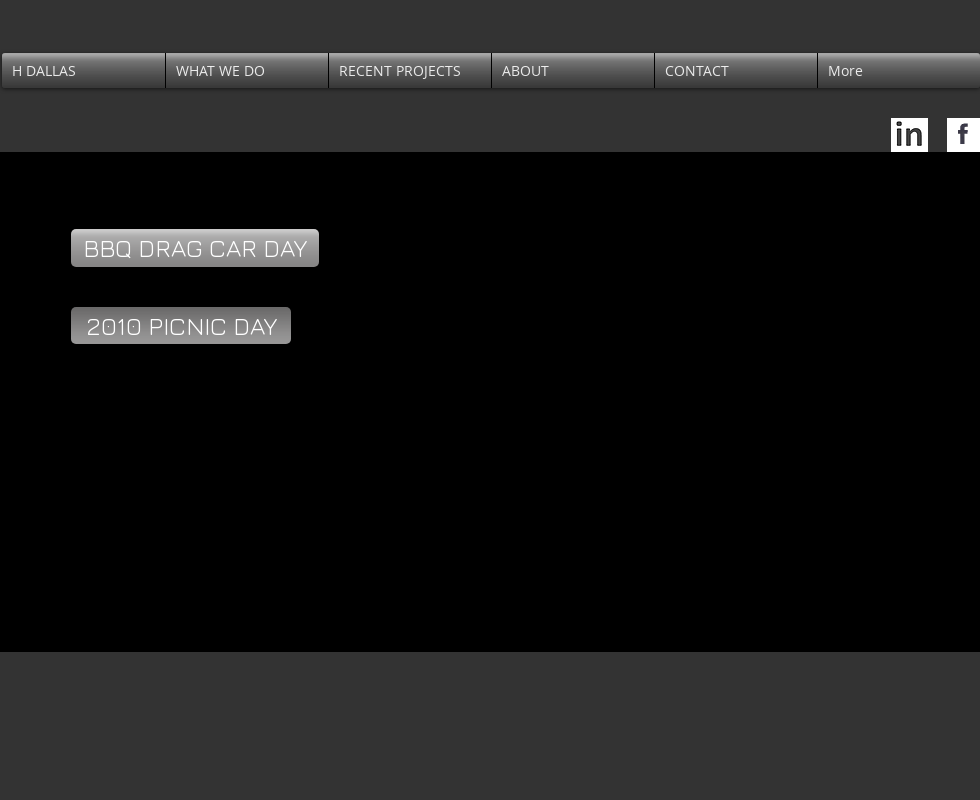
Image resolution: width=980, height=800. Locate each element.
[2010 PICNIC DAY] (181, 325)
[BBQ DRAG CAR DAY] (195, 248)
